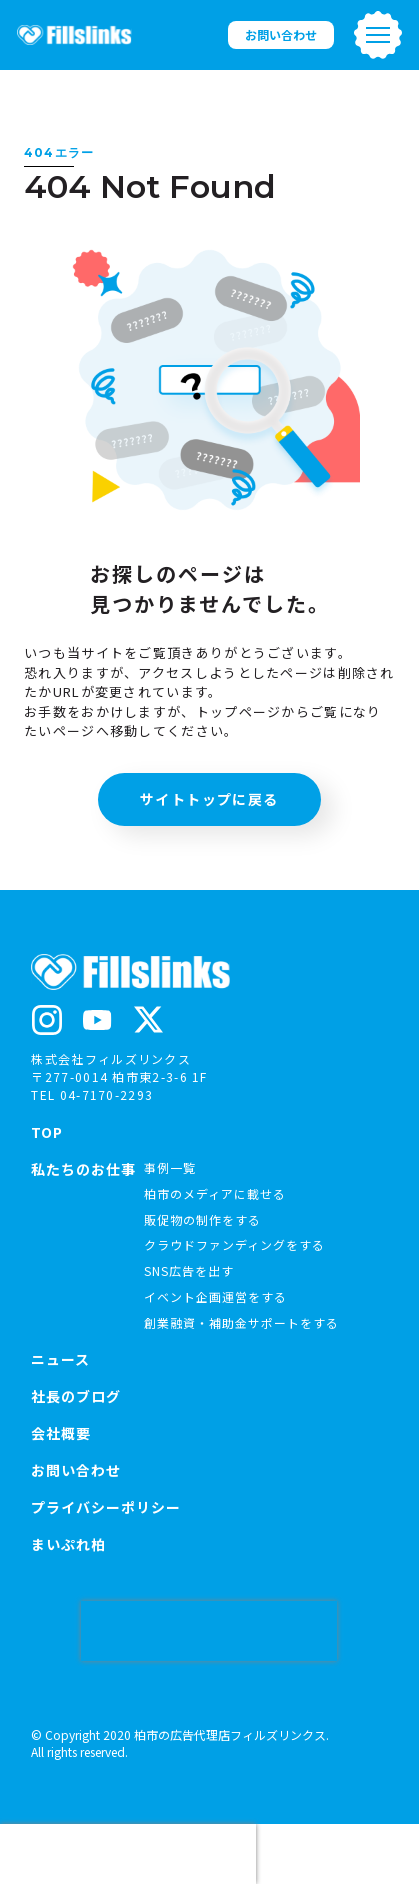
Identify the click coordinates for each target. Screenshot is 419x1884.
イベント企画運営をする (215, 1296)
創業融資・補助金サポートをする (241, 1322)
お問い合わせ (281, 34)
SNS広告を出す (189, 1270)
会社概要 (61, 1433)
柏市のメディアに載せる (215, 1193)
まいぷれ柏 (68, 1544)
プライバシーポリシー (106, 1507)
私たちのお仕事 (83, 1170)
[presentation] (209, 1631)
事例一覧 (170, 1167)
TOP (47, 1132)
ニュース (60, 1359)
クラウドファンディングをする (234, 1244)
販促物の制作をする (202, 1219)
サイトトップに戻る (209, 799)
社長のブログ (76, 1396)
